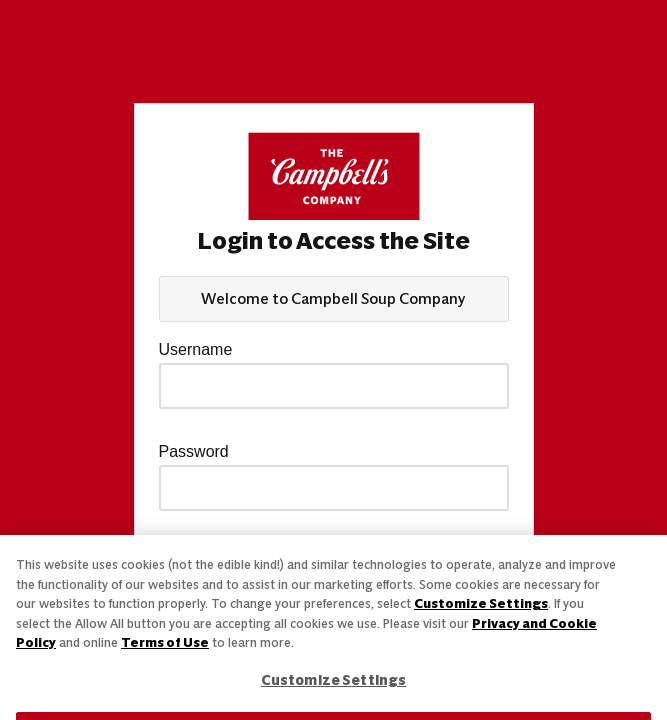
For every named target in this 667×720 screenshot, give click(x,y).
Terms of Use (165, 642)
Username (196, 350)
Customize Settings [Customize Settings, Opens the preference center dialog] (334, 680)
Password (194, 452)
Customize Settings (481, 603)
